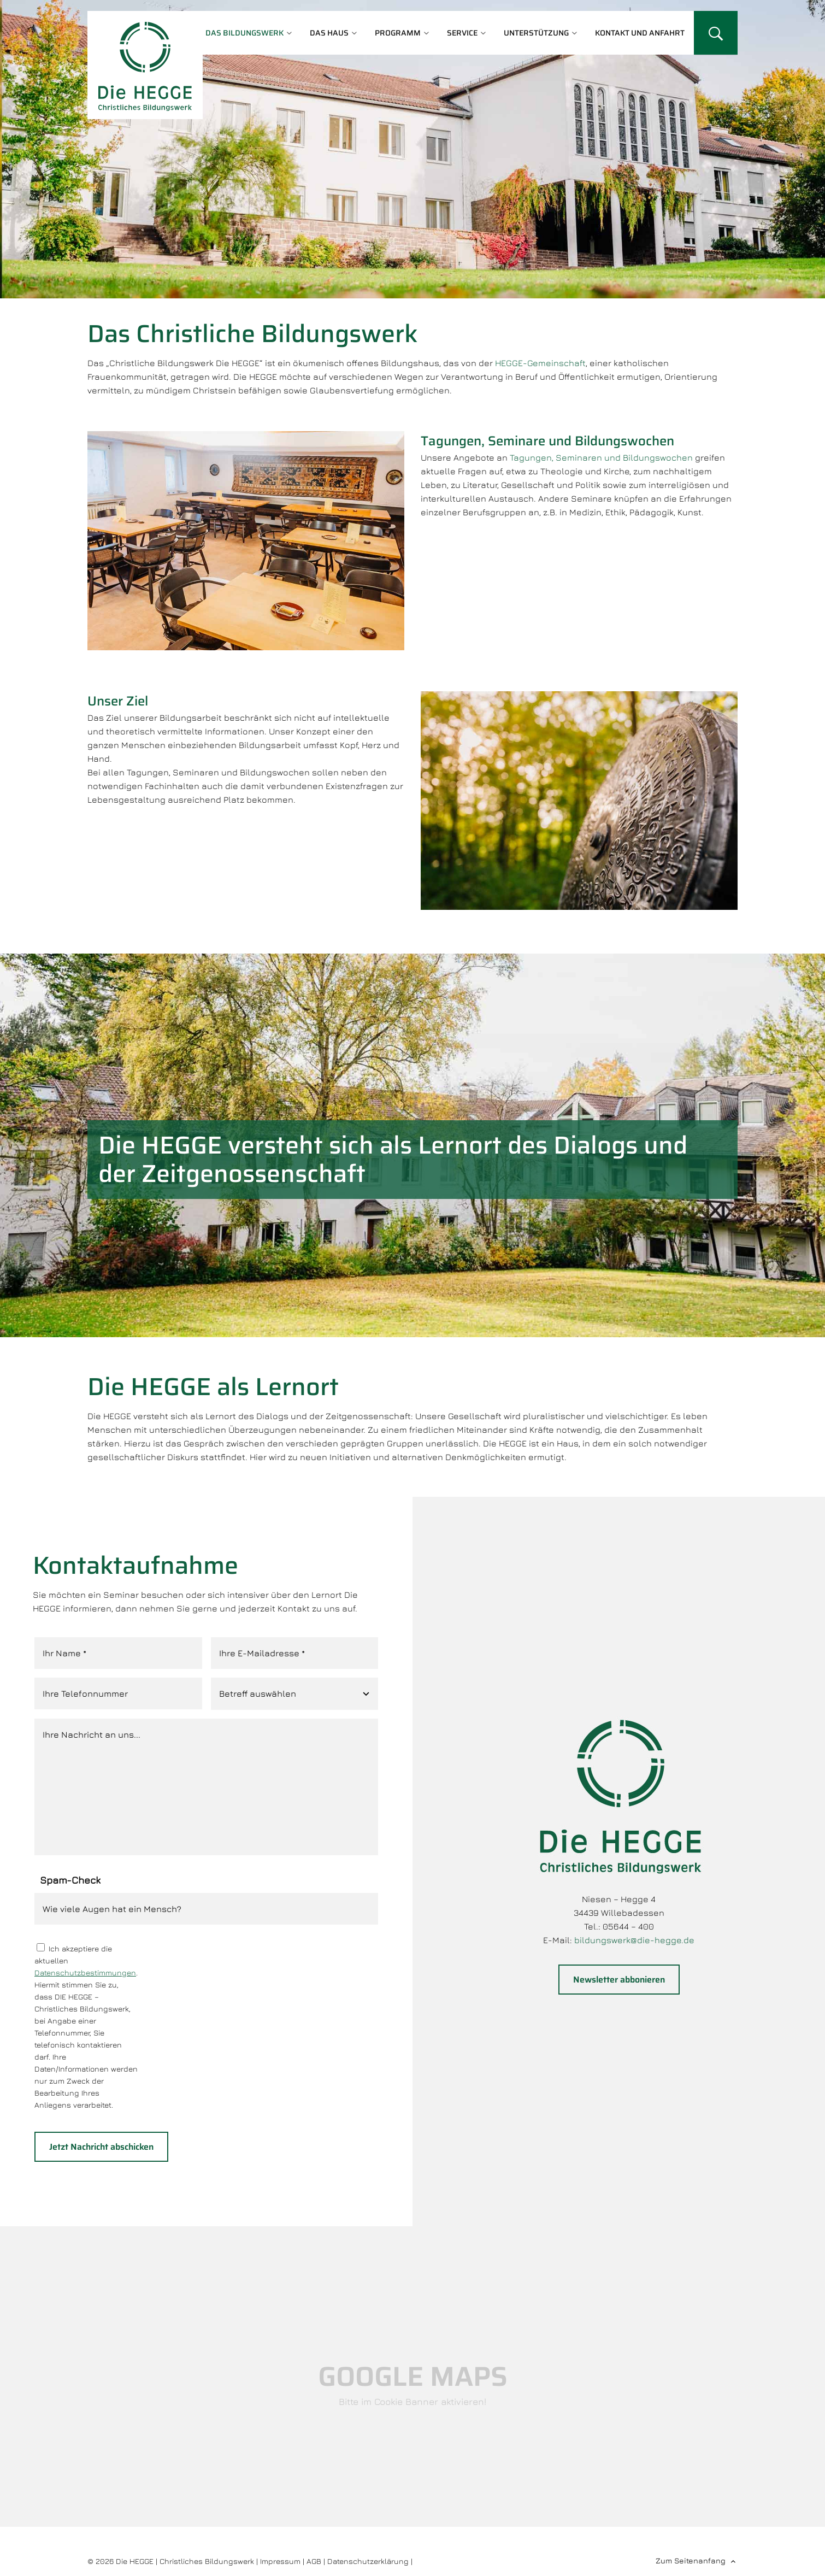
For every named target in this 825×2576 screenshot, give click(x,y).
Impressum (280, 2561)
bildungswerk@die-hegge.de (634, 1940)
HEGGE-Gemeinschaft (540, 363)
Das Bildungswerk (244, 33)
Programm (398, 33)
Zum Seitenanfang (691, 2560)
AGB (314, 2561)
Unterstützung (536, 33)
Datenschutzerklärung (368, 2561)
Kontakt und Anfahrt (640, 33)
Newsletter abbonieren (619, 1979)
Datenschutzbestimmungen (85, 1972)
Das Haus (329, 33)
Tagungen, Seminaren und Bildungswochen (602, 457)
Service (462, 33)
